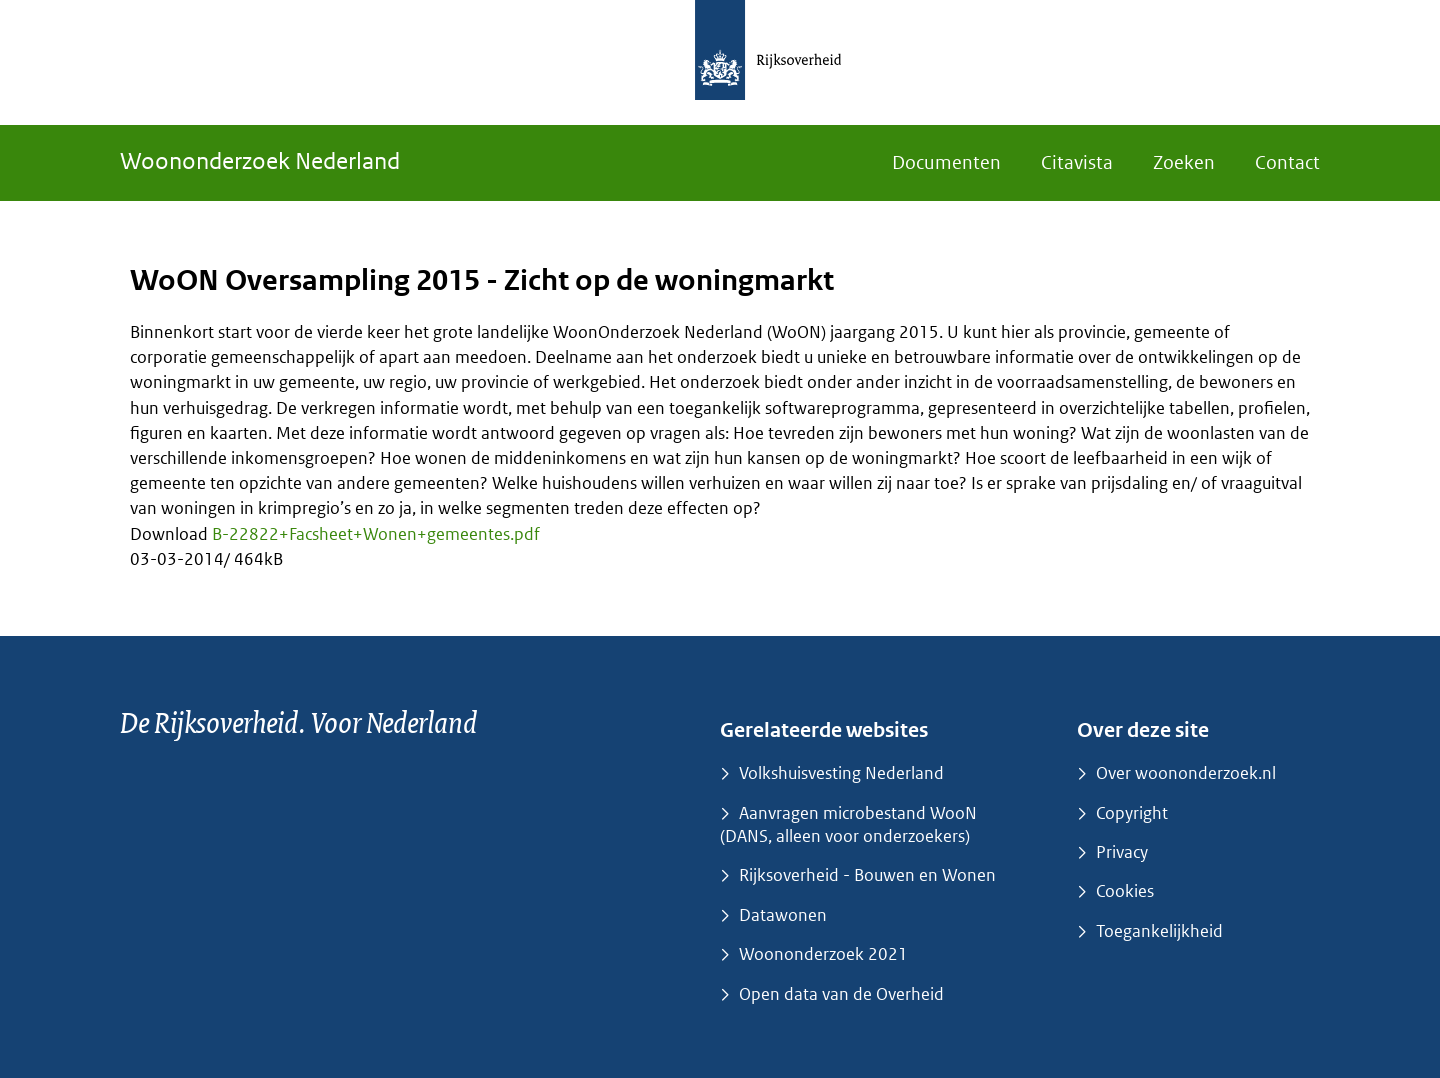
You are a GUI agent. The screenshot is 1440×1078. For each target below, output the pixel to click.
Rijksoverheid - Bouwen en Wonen (867, 875)
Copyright (1132, 813)
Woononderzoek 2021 (823, 954)
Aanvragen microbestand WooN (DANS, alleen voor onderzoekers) (848, 824)
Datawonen (783, 915)
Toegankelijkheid (1159, 931)
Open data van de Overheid (841, 994)
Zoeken (1184, 162)
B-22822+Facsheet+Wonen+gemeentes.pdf (376, 534)
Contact (1287, 162)
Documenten (946, 162)
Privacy (1122, 852)
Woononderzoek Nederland (260, 160)
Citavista (1077, 162)
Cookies (1125, 891)
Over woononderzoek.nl (1186, 773)
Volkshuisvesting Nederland (841, 773)
